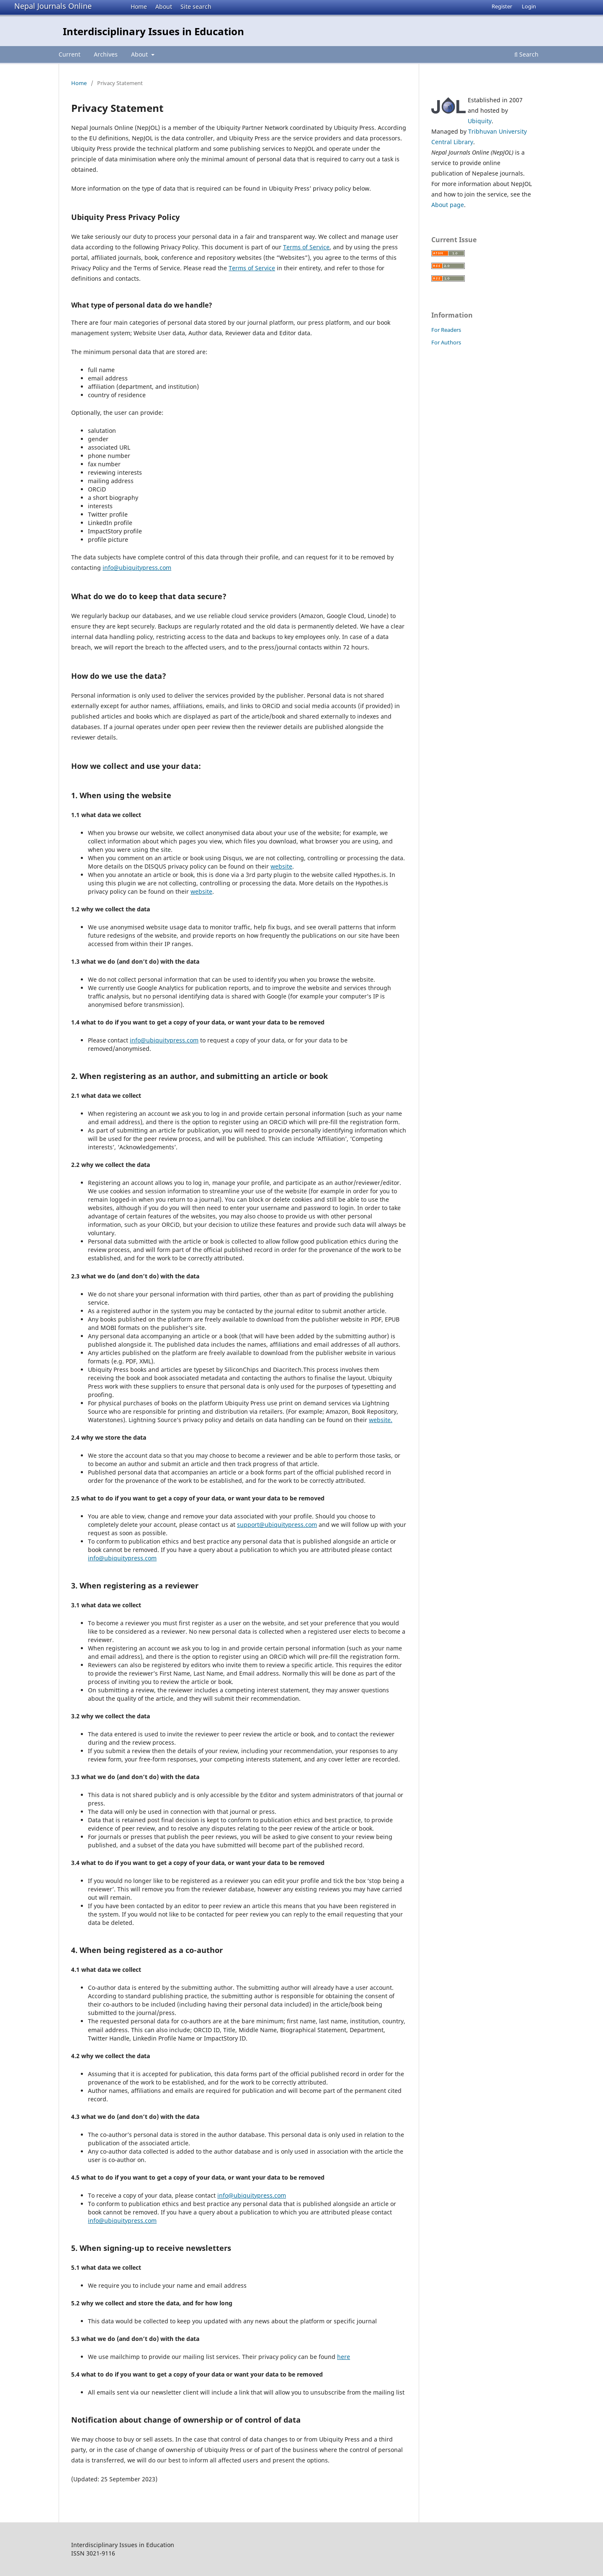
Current (69, 54)
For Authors (446, 342)
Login (529, 6)
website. (380, 1420)
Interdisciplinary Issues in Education (153, 31)
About (163, 6)
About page (447, 205)
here (343, 2357)
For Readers (446, 330)
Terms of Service (306, 247)
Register (502, 6)
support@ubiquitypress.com (277, 1525)
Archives (106, 54)
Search (526, 54)
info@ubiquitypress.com (137, 568)
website (281, 866)
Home (139, 6)
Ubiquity (480, 121)
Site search (195, 6)
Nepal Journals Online (53, 6)
